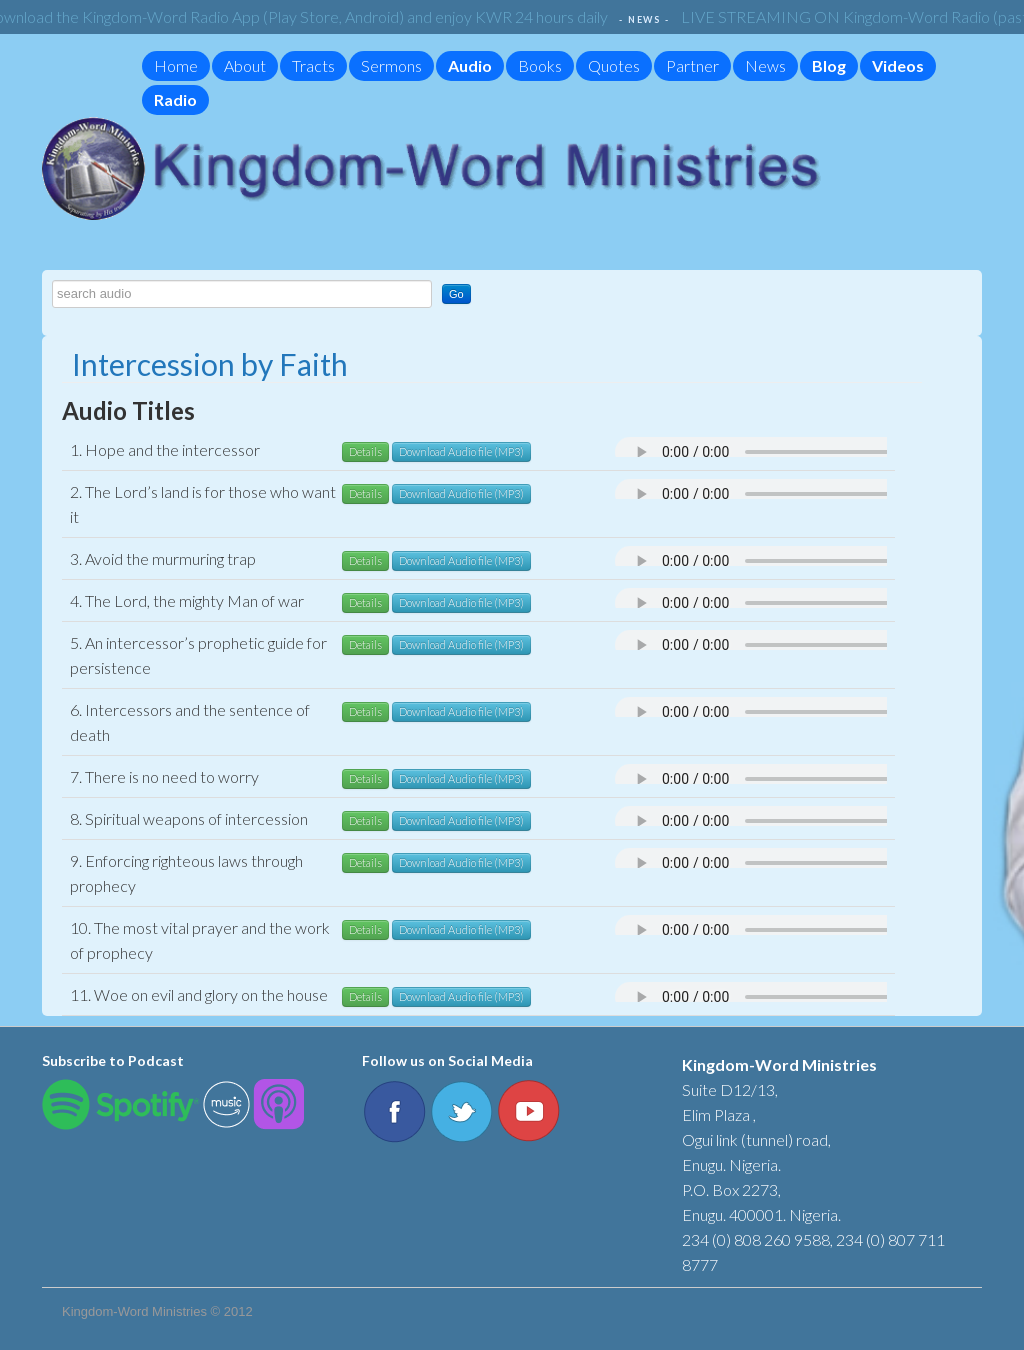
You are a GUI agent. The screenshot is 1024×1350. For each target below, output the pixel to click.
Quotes (614, 65)
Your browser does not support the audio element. (815, 452)
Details (365, 451)
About (245, 65)
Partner (692, 65)
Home (176, 65)
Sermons (391, 65)
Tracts (313, 65)
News (765, 65)
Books (540, 65)
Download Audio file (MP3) (461, 451)
